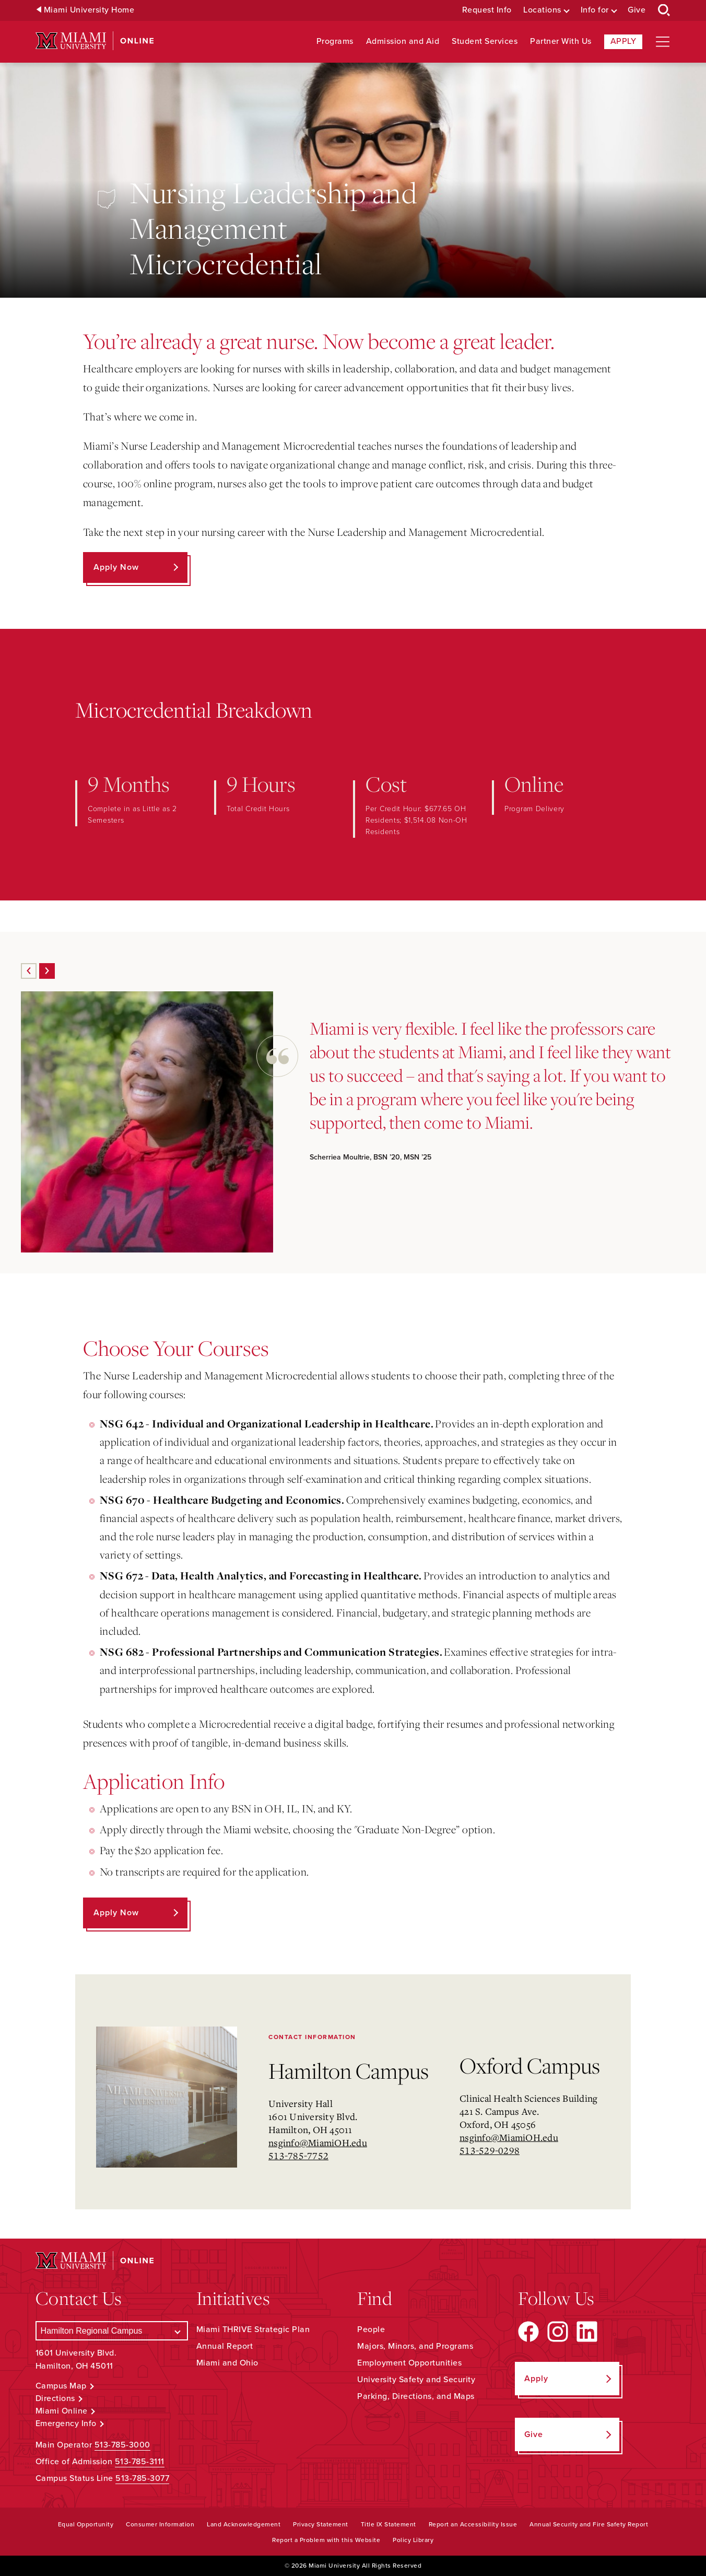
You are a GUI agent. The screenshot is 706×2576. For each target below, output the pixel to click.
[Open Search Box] (664, 10)
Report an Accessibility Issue (473, 2524)
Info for (595, 10)
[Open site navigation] (662, 42)
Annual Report (224, 2346)
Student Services (484, 41)
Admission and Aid (403, 41)
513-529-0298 (490, 2150)
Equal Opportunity (86, 2524)
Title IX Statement (388, 2524)
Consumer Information (160, 2524)
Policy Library (413, 2540)
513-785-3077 (142, 2478)
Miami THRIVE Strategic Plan (253, 2329)
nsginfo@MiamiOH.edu (317, 2142)
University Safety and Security (416, 2379)
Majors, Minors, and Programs (415, 2346)
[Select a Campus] (112, 2330)
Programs (335, 41)
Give (636, 10)
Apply (623, 41)
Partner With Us (561, 41)
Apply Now (116, 567)
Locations (542, 10)
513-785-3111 (139, 2461)
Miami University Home (89, 10)
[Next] (47, 971)
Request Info (487, 10)
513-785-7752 (298, 2155)
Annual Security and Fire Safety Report (589, 2524)
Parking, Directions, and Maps (416, 2396)
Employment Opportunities (409, 2363)
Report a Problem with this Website (326, 2540)
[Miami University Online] (95, 41)
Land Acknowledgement (243, 2524)
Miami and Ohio (227, 2363)
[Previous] (29, 971)
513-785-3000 (122, 2445)
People (371, 2329)
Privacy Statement (320, 2524)
